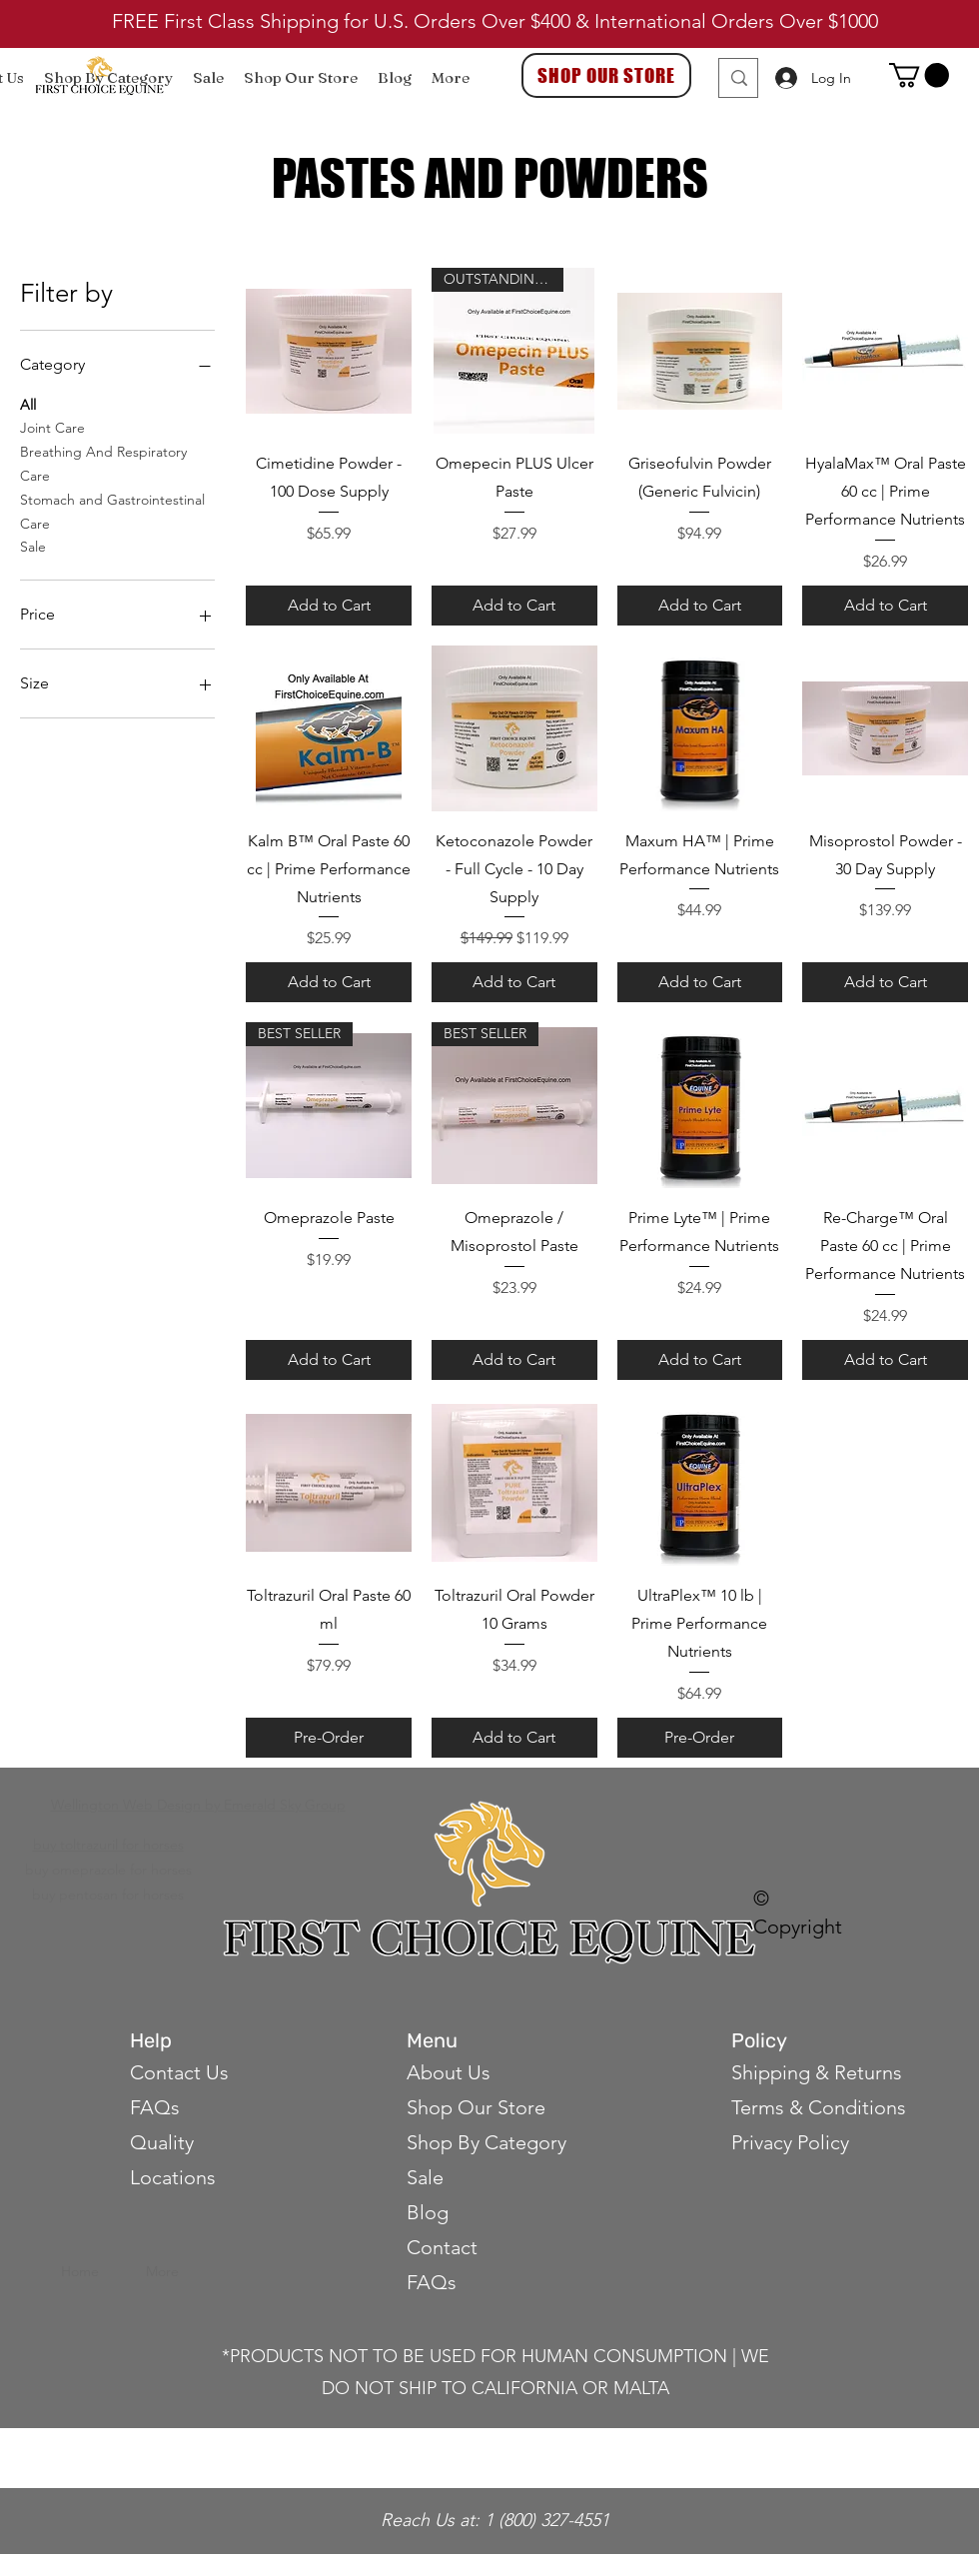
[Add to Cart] (329, 606)
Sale (33, 546)
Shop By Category (486, 2142)
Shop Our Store (476, 2107)
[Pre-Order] (329, 1738)
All (28, 404)
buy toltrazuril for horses (108, 1845)
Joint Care (52, 427)
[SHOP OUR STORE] (606, 75)
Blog (428, 2212)
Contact (445, 2247)
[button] (919, 75)
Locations (173, 2177)
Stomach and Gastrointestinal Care (112, 511)
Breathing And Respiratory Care (103, 463)
